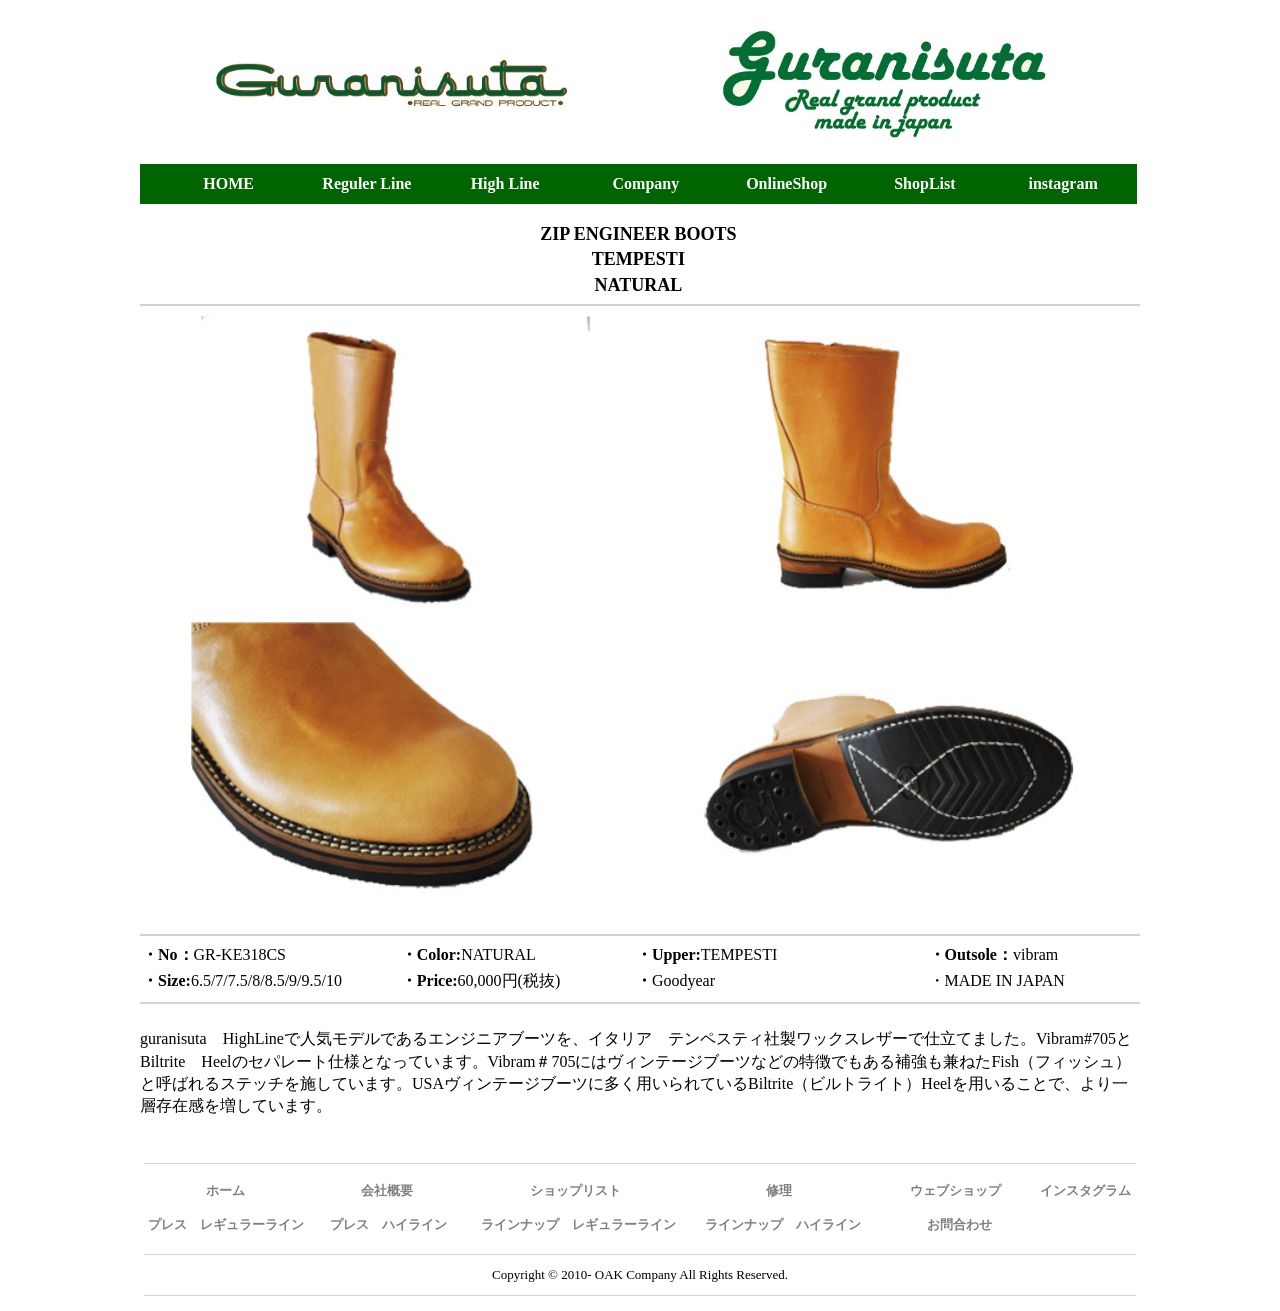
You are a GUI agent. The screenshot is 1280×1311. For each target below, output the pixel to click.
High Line (505, 183)
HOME (228, 183)
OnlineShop (786, 183)
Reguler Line (366, 183)
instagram (1062, 183)
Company (646, 183)
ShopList (924, 183)
